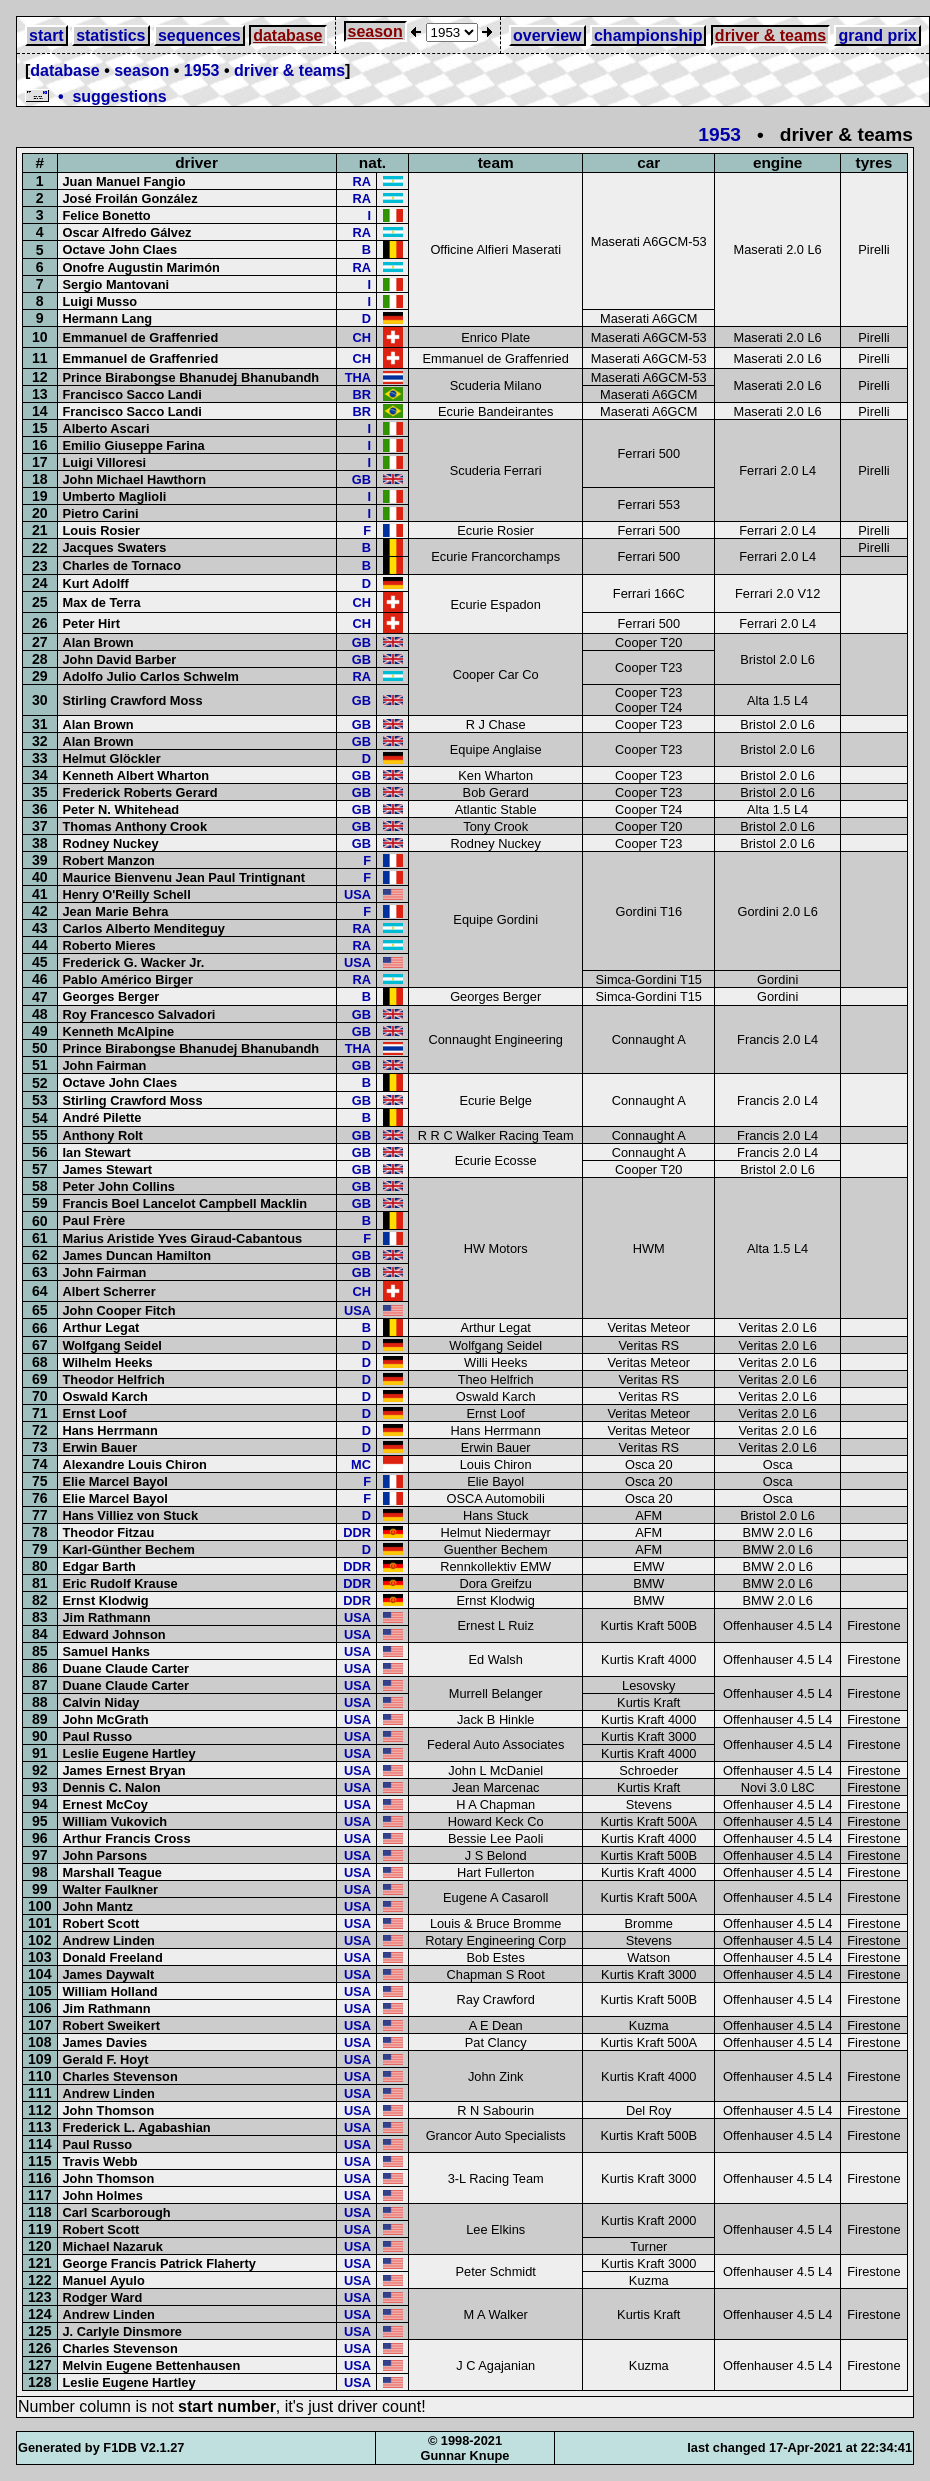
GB (361, 479)
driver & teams (770, 35)
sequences (199, 35)
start (46, 35)
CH (361, 337)
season (375, 31)
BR (361, 394)
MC (361, 1464)
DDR (357, 1532)
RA (361, 181)
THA (358, 377)
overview (547, 35)
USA (357, 894)
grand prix (877, 35)
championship (648, 35)
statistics (110, 35)
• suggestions (96, 96)
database (287, 35)
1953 (202, 70)
